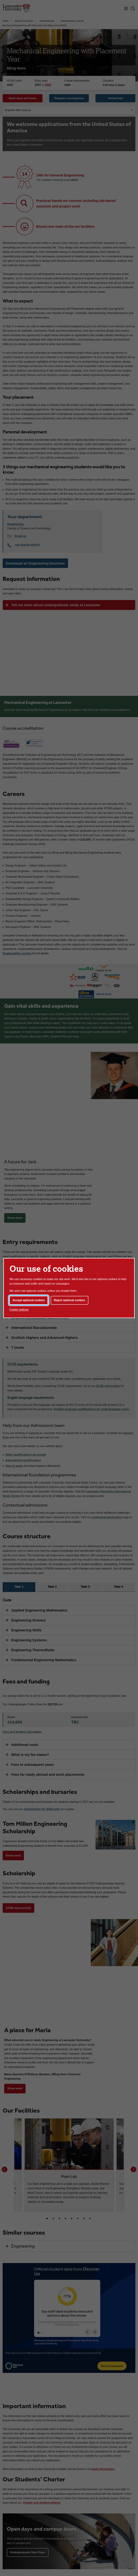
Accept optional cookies (29, 1300)
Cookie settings (19, 1309)
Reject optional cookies (69, 1300)
